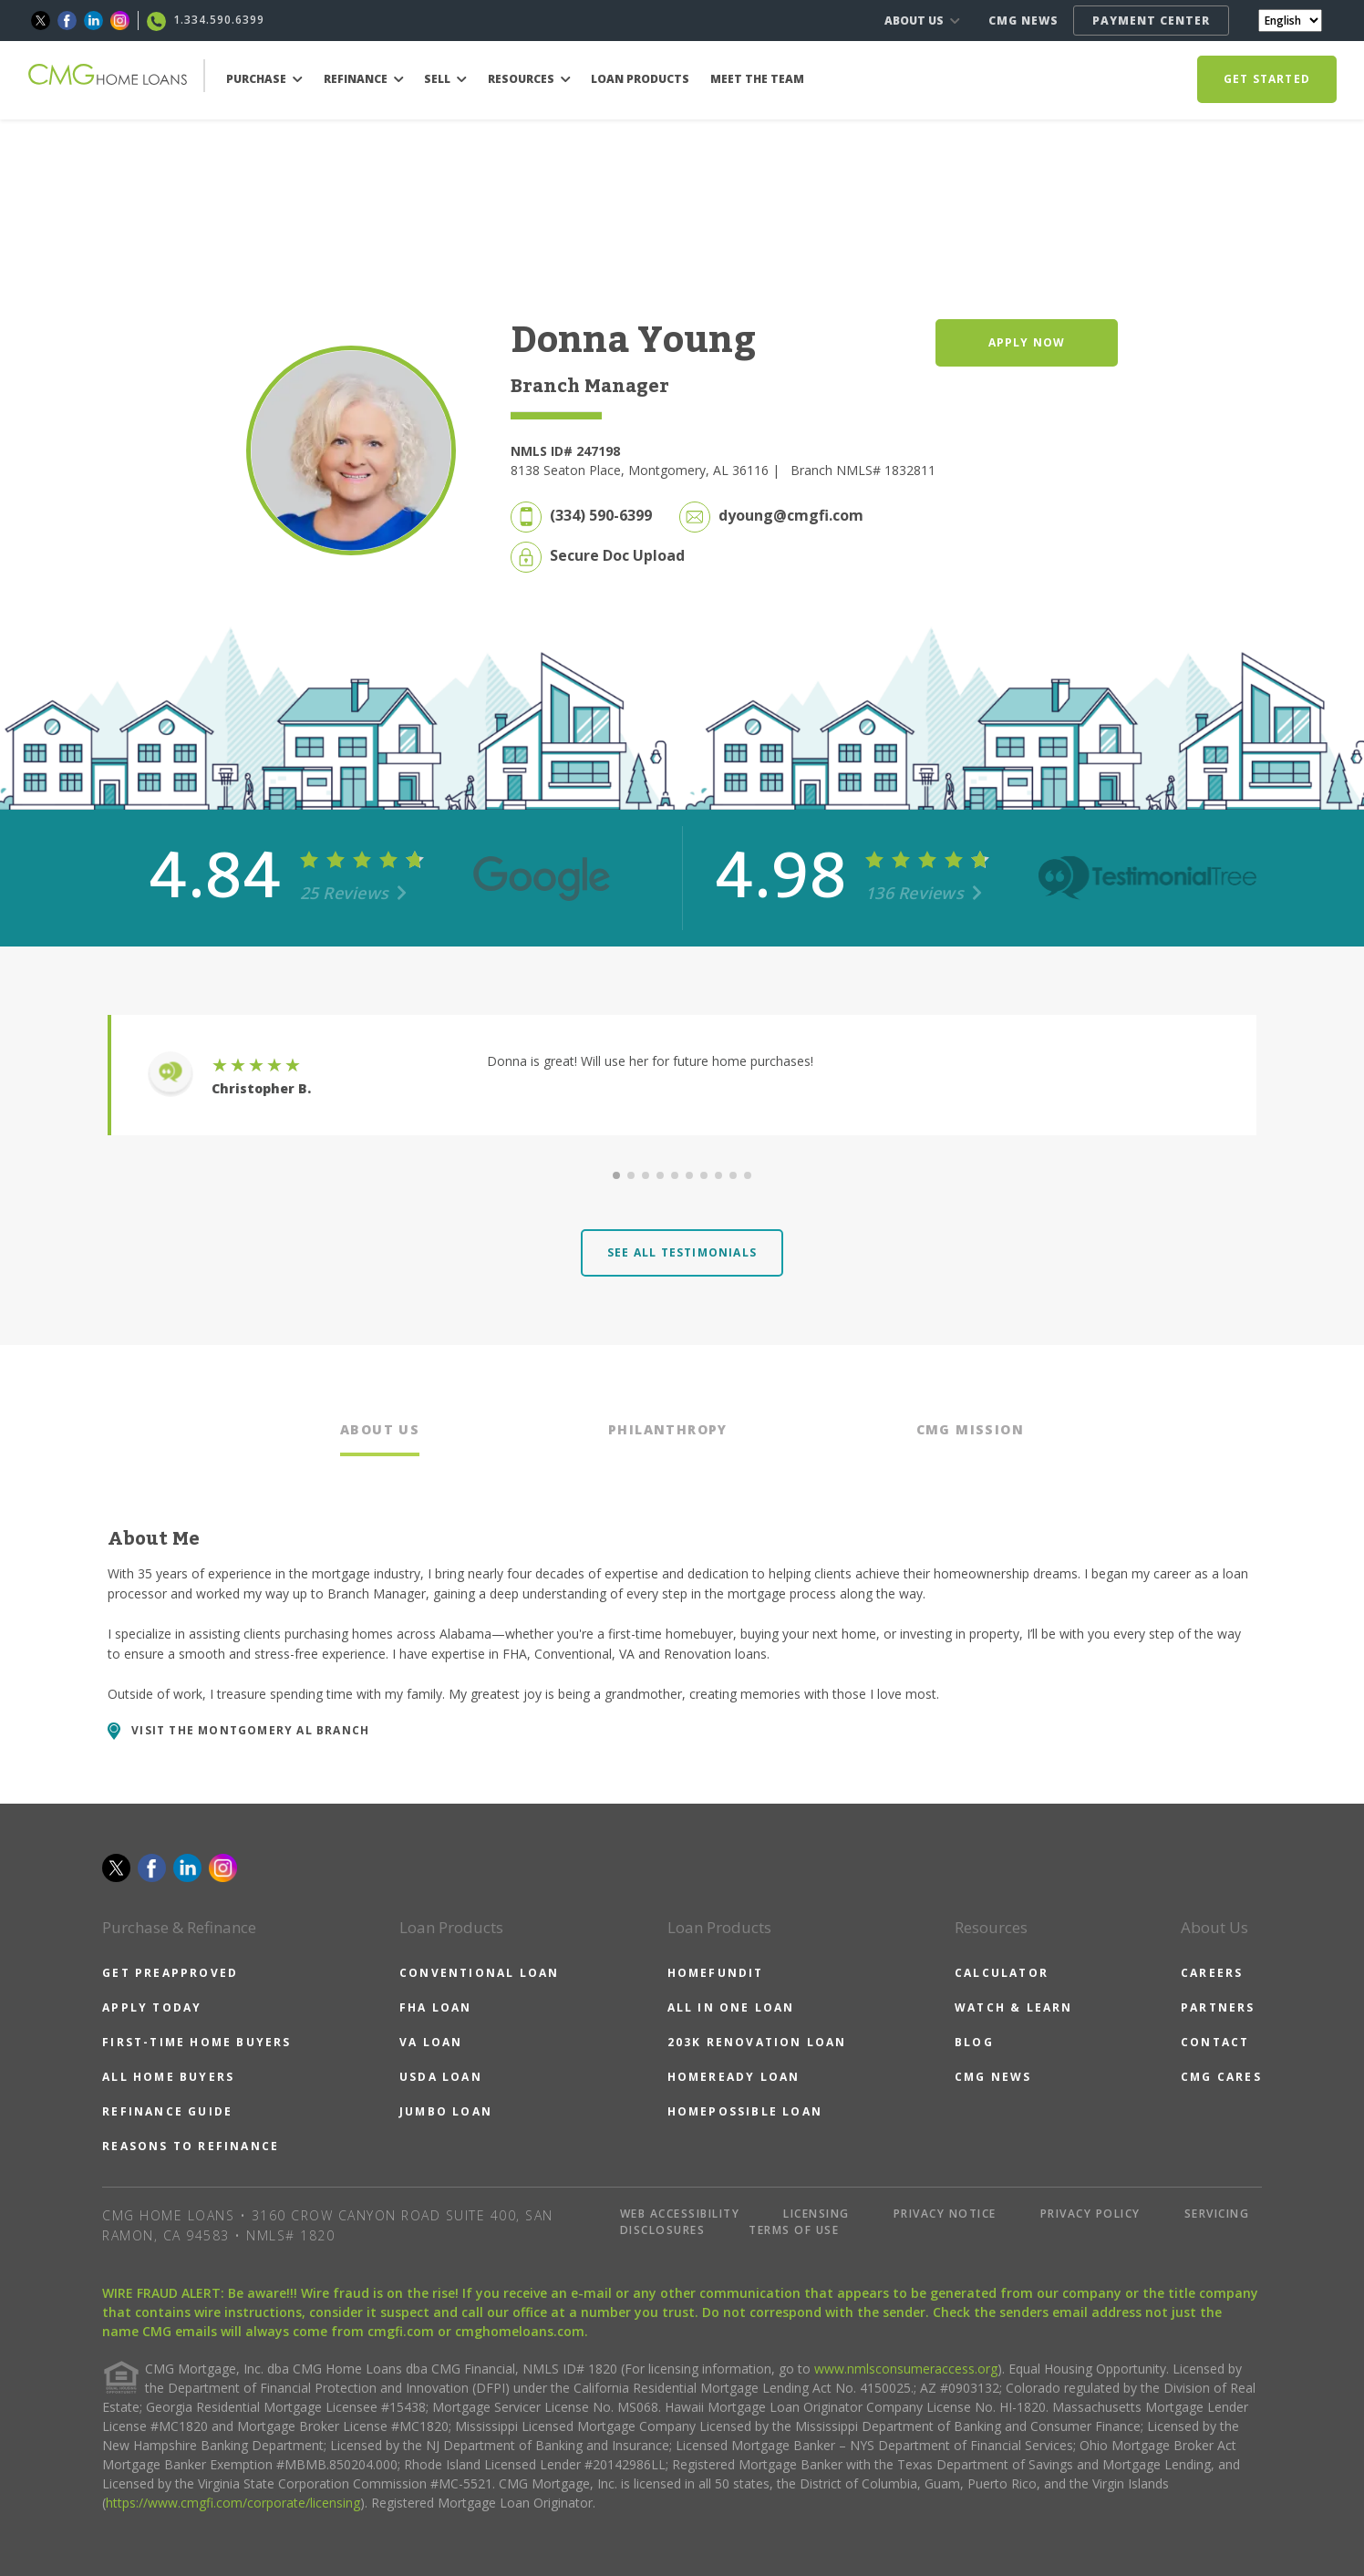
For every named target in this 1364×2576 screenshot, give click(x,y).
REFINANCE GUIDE (167, 2111)
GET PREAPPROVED (170, 1973)
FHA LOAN (435, 2007)
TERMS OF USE (794, 2230)
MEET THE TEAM (757, 79)
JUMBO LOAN (445, 2111)
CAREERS (1212, 1973)
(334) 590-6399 (601, 515)
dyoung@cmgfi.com (790, 515)
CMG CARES (1221, 2077)
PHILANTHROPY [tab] (668, 1429)
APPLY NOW (1027, 342)
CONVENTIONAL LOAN (479, 1973)
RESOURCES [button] (529, 79)
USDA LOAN (440, 2077)
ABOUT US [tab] (379, 1429)
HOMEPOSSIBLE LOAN (744, 2111)
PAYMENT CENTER (1151, 20)
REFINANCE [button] (364, 79)
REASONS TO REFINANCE (190, 2146)
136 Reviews (923, 893)
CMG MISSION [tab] (970, 1429)
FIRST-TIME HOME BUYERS (196, 2042)
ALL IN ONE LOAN (731, 2007)
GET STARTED (1267, 79)
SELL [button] (445, 79)
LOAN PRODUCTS (640, 79)
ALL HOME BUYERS (168, 2077)
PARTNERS (1218, 2007)
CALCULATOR (1002, 1973)
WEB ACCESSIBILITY (680, 2213)
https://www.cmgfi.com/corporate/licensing (233, 2502)
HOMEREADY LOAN (734, 2077)
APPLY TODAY (152, 2007)
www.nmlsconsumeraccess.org (905, 2368)
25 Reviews (354, 893)
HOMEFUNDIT (715, 1973)
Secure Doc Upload (617, 555)
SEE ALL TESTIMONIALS (682, 1252)
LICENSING (816, 2213)
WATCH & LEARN (1014, 2007)
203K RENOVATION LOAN (757, 2042)
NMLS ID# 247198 (565, 451)
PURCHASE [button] (264, 79)
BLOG (974, 2042)
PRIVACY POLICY (1090, 2213)
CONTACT (1215, 2042)
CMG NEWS (1023, 20)
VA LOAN (430, 2042)
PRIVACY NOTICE (945, 2213)
